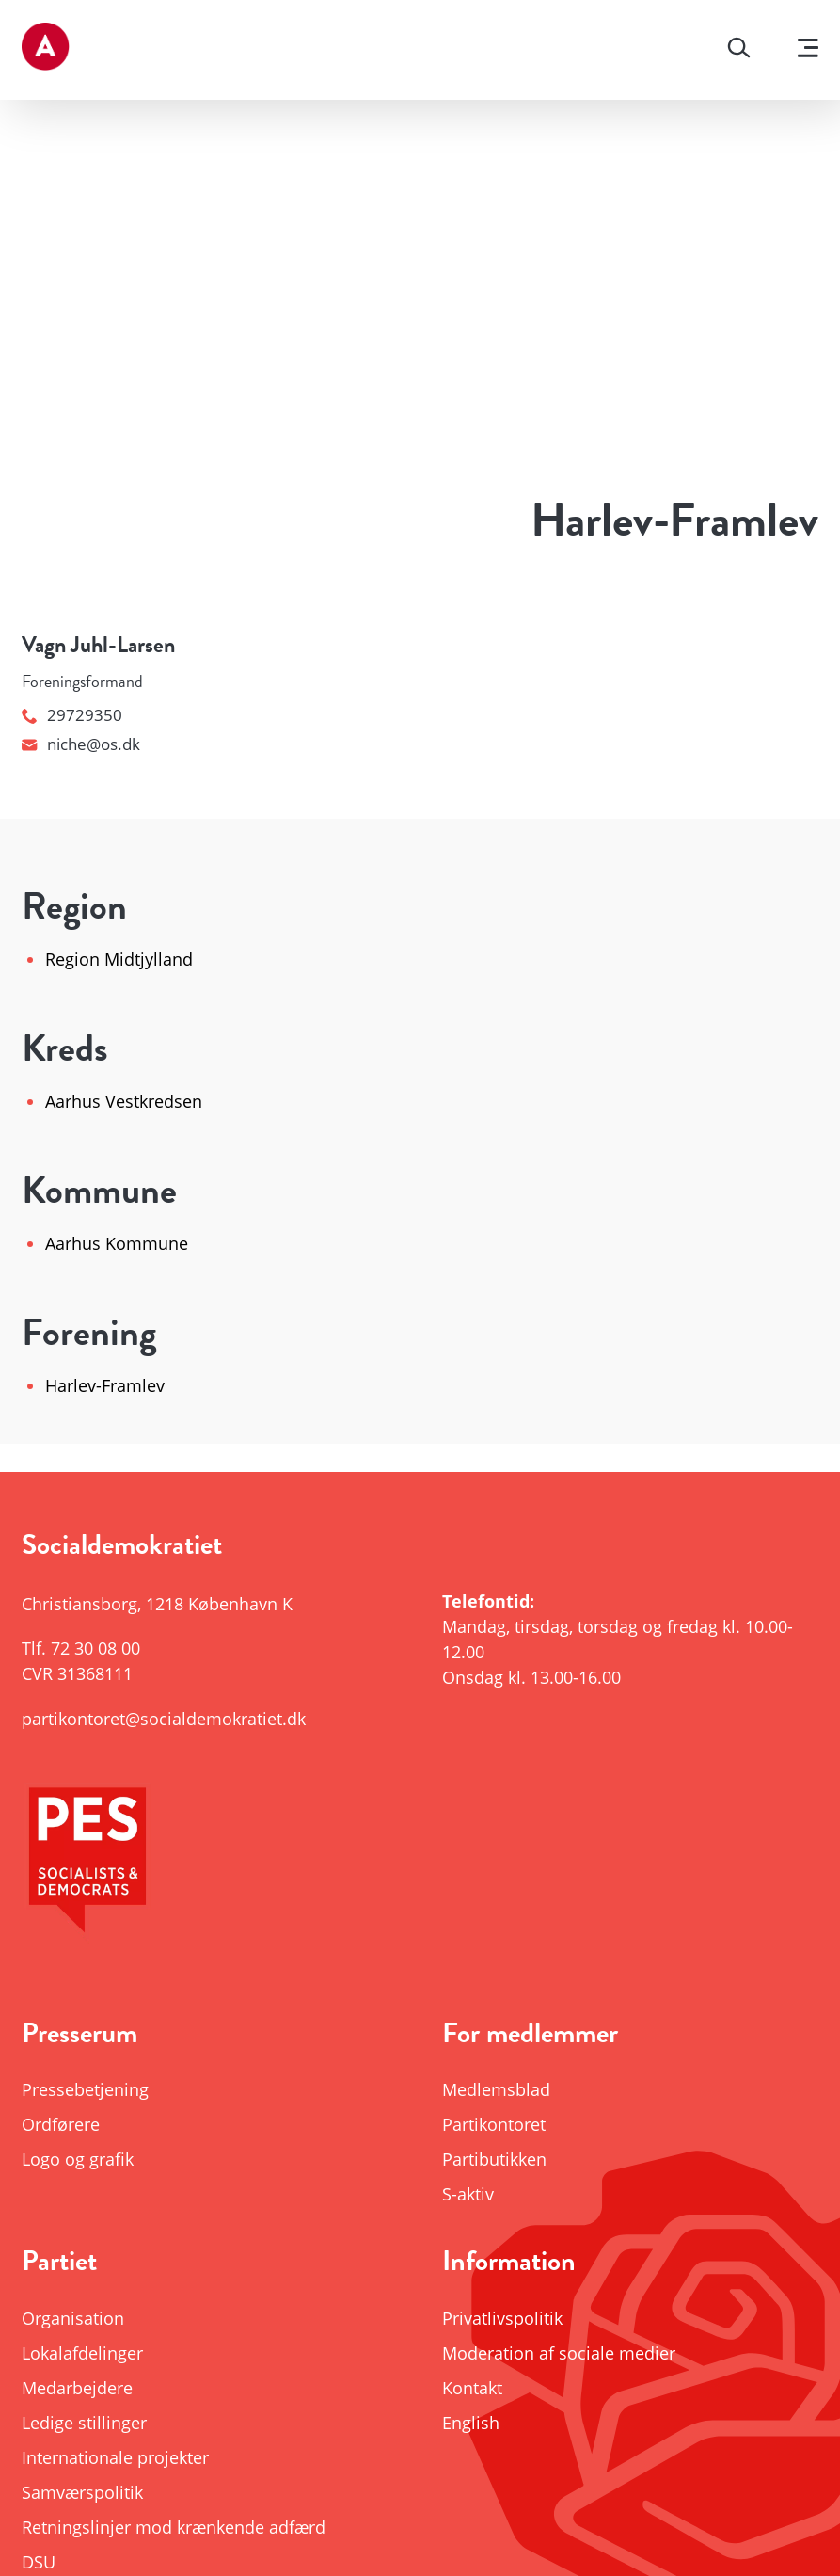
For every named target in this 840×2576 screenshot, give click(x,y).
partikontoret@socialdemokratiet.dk (164, 1718)
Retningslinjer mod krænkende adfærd (173, 2527)
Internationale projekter (115, 2457)
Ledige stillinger (84, 2422)
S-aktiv (468, 2194)
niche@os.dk (81, 744)
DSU (38, 2562)
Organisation (73, 2318)
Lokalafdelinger (82, 2353)
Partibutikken (494, 2159)
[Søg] (739, 49)
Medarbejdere (77, 2387)
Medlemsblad (496, 2089)
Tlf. (81, 1648)
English (470, 2422)
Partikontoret (494, 2124)
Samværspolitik (82, 2492)
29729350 (72, 715)
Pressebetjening (85, 2089)
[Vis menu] (808, 50)
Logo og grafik (78, 2159)
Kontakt (472, 2387)
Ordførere (61, 2124)
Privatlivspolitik (502, 2318)
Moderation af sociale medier (558, 2353)
